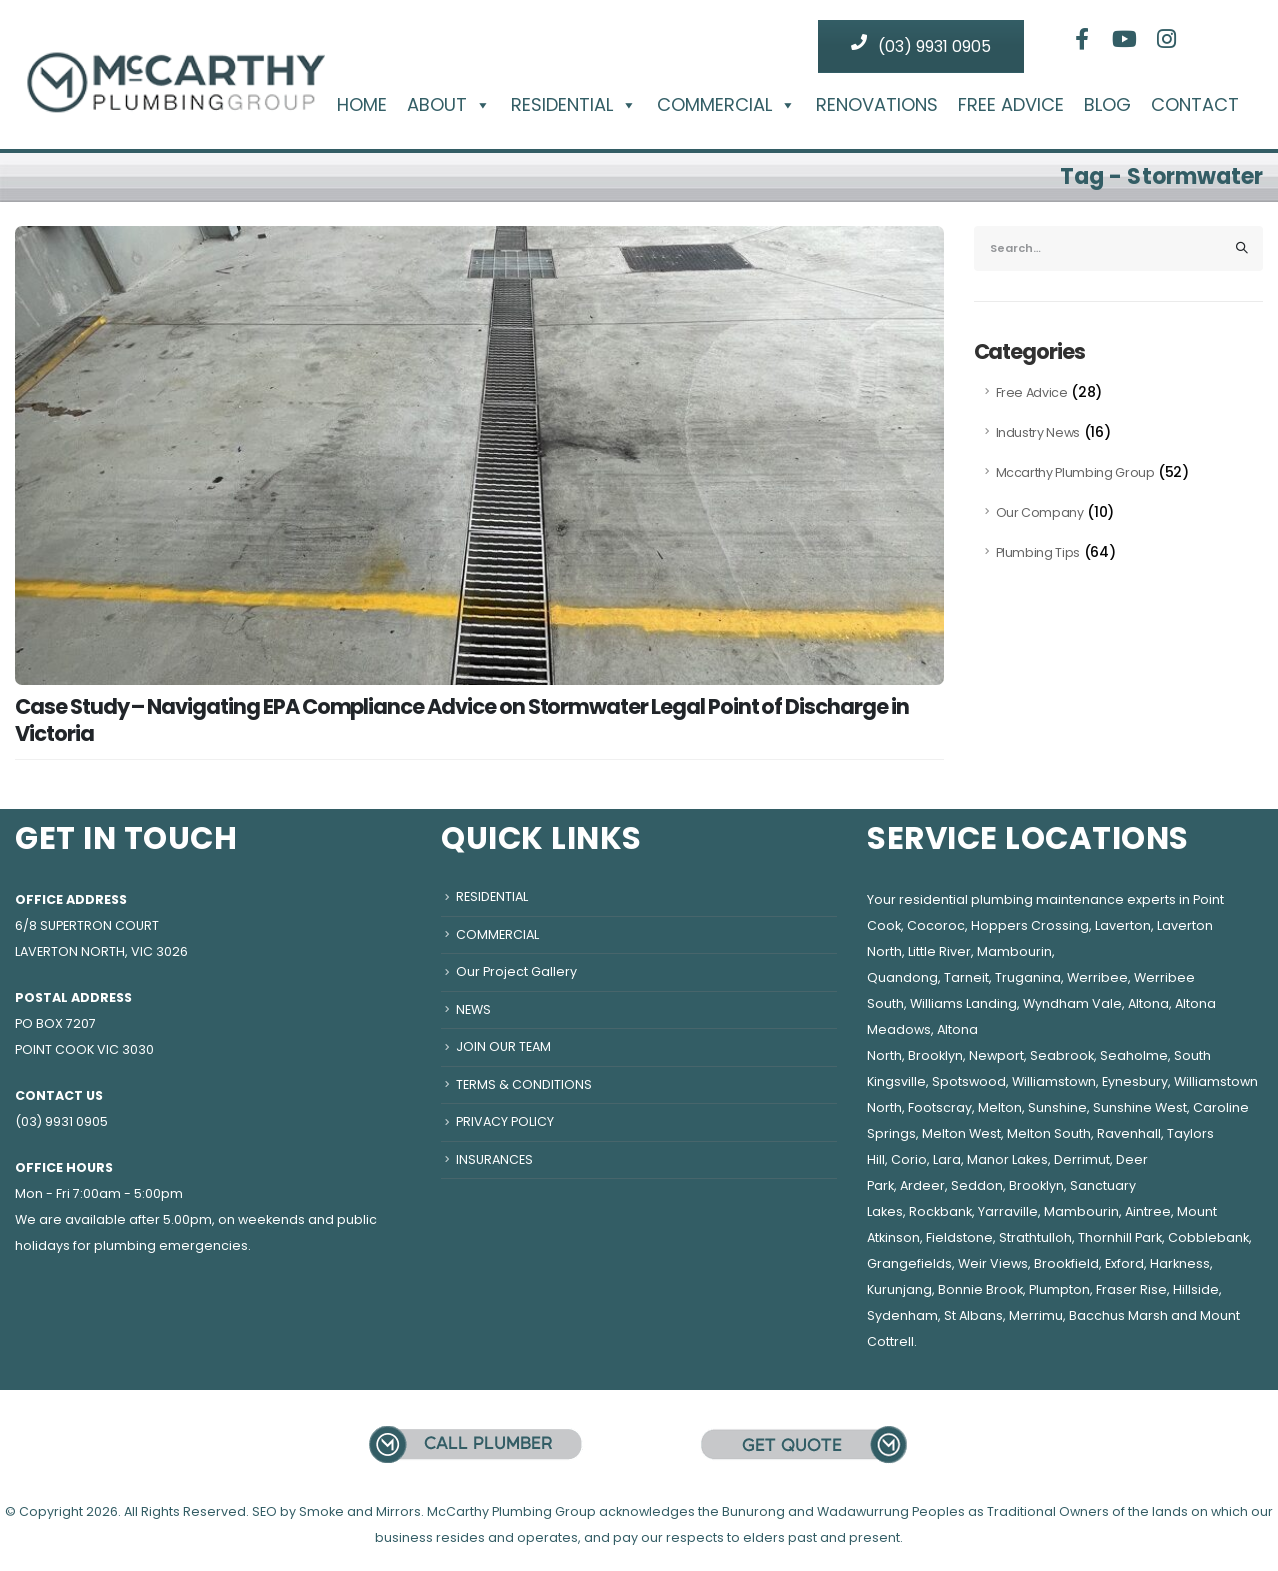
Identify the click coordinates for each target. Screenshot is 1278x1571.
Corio (909, 1159)
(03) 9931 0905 (921, 46)
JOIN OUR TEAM (503, 1046)
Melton (1000, 1107)
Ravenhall (1129, 1133)
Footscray (940, 1107)
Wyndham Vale (1072, 1003)
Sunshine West (1140, 1107)
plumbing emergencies (171, 1245)
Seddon (977, 1185)
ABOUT (449, 105)
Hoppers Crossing (1030, 925)
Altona (1148, 1003)
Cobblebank (1208, 1237)
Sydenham (902, 1315)
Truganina (1028, 977)
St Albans (973, 1315)
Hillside (1196, 1289)
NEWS (473, 1009)
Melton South (1049, 1133)
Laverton (1123, 925)
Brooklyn (935, 1055)
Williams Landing (963, 1003)
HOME (362, 105)
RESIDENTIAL (574, 105)
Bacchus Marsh (1118, 1315)
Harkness (1180, 1263)
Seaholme (1134, 1055)
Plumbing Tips (1038, 552)
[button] (479, 104)
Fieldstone (959, 1237)
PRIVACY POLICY (505, 1121)
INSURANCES (494, 1159)
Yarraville (1008, 1211)
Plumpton (1059, 1289)
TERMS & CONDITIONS (524, 1084)
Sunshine (1057, 1107)
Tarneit (966, 977)
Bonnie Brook (980, 1289)
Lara (947, 1159)
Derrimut (1082, 1159)
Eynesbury (1135, 1081)
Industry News (1038, 432)
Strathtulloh (1035, 1237)
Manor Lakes (1007, 1159)
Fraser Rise (1131, 1289)
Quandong (902, 977)
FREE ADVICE (1011, 105)
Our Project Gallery (516, 971)
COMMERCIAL (726, 105)
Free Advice (1032, 392)
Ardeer (922, 1185)
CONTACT (1195, 105)
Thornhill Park (1120, 1237)
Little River (939, 951)
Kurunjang (899, 1289)
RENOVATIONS (877, 105)
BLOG (1107, 105)
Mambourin (1014, 951)
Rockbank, (942, 1211)
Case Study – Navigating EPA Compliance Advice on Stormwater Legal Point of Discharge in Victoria (462, 720)
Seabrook (1062, 1055)
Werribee (1097, 977)
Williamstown (1054, 1081)
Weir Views (993, 1263)
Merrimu (1036, 1315)
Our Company (1040, 512)
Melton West (961, 1133)
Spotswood (969, 1081)
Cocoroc (936, 925)
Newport (996, 1055)
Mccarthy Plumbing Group (1075, 472)
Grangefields (909, 1263)
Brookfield (1066, 1263)
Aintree (1148, 1211)
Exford (1124, 1263)
